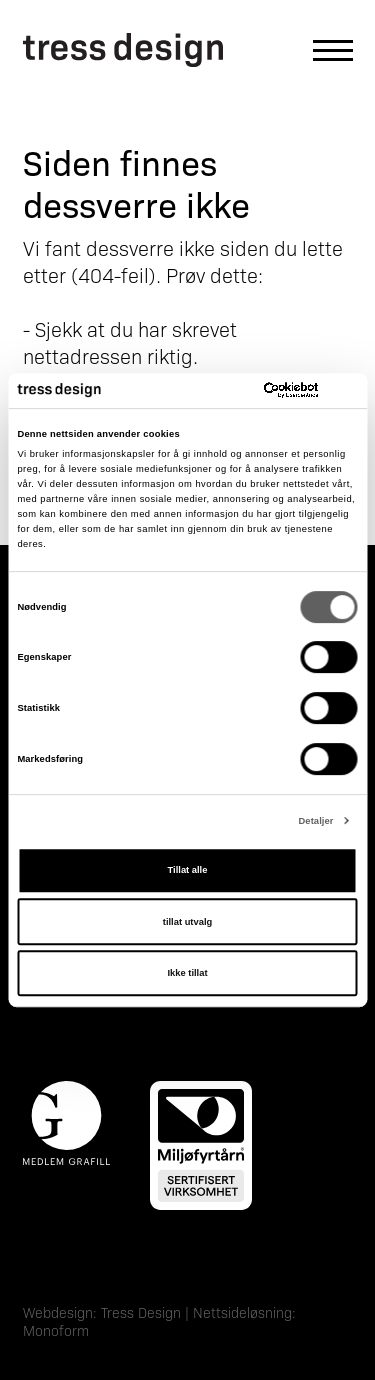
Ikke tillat (187, 973)
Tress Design (141, 1312)
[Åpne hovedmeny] (323, 50)
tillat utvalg (187, 922)
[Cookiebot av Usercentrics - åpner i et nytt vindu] (271, 391)
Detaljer (315, 821)
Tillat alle (188, 870)
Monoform (56, 1330)
